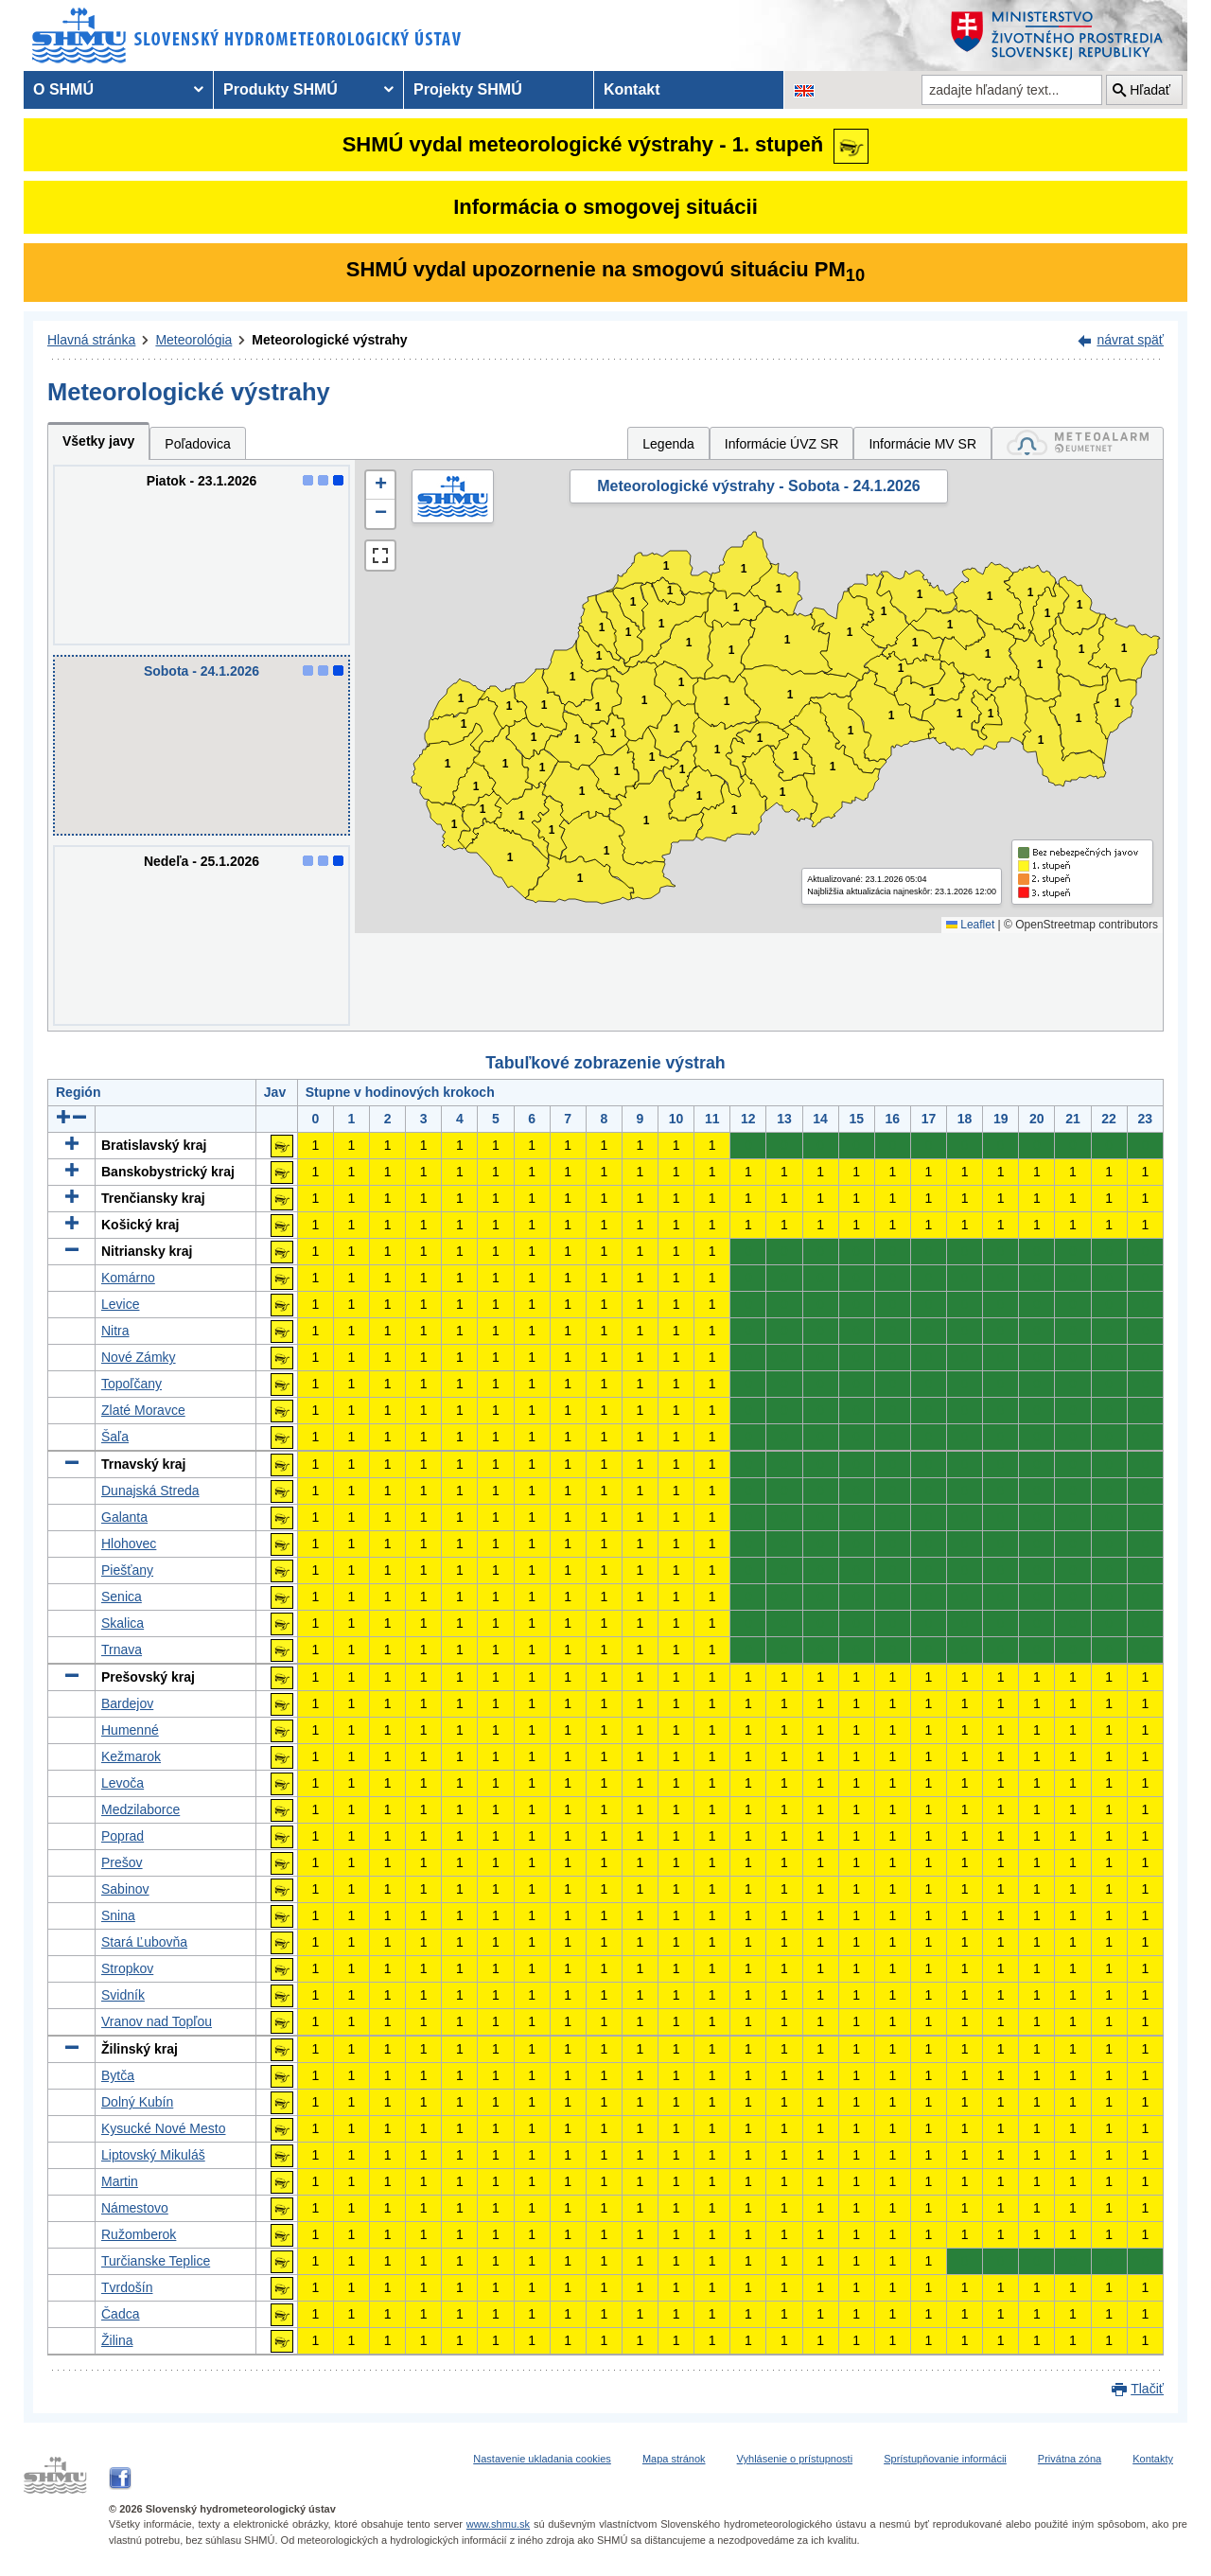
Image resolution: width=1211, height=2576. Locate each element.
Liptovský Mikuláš (153, 2154)
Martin (119, 2181)
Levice (120, 1304)
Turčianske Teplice (155, 2260)
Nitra (115, 1330)
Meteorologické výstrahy (329, 339)
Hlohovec (128, 1543)
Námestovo (134, 2207)
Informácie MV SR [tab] (922, 443)
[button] (380, 485)
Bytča (117, 2075)
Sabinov (125, 1889)
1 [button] (454, 825)
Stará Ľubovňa (144, 1942)
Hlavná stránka (91, 339)
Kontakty (1152, 2458)
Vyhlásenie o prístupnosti (795, 2458)
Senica (121, 1596)
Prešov (122, 1862)
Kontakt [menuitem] (632, 89)
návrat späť (1130, 339)
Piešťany (127, 1570)
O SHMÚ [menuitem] (63, 89)
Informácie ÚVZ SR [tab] (782, 443)
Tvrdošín (126, 2287)
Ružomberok (138, 2234)
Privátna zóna (1069, 2458)
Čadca (120, 2313)
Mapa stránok (674, 2458)
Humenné (130, 1730)
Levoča (122, 1783)
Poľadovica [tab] (197, 443)
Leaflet (970, 924)
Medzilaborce (140, 1809)
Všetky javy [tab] (98, 441)
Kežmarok (131, 1756)
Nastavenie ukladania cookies (542, 2458)
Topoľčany (131, 1383)
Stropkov (127, 1968)
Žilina (116, 2340)
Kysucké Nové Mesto (163, 2128)
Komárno (128, 1277)
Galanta (124, 1517)
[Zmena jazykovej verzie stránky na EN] (804, 90)
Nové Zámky (138, 1357)
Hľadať (1150, 89)
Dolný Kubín (137, 2101)
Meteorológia (193, 339)
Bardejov (127, 1703)
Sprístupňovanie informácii (945, 2458)
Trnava (121, 1649)
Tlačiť (1147, 2388)
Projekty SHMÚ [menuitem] (467, 89)
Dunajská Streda (150, 1490)
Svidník (123, 1995)
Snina (118, 1915)
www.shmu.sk (498, 2524)
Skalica (122, 1623)
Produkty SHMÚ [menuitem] (280, 89)
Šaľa (115, 1436)
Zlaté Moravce (143, 1410)
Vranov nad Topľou (156, 2021)
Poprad (122, 1836)
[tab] (1078, 443)
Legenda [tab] (668, 443)
